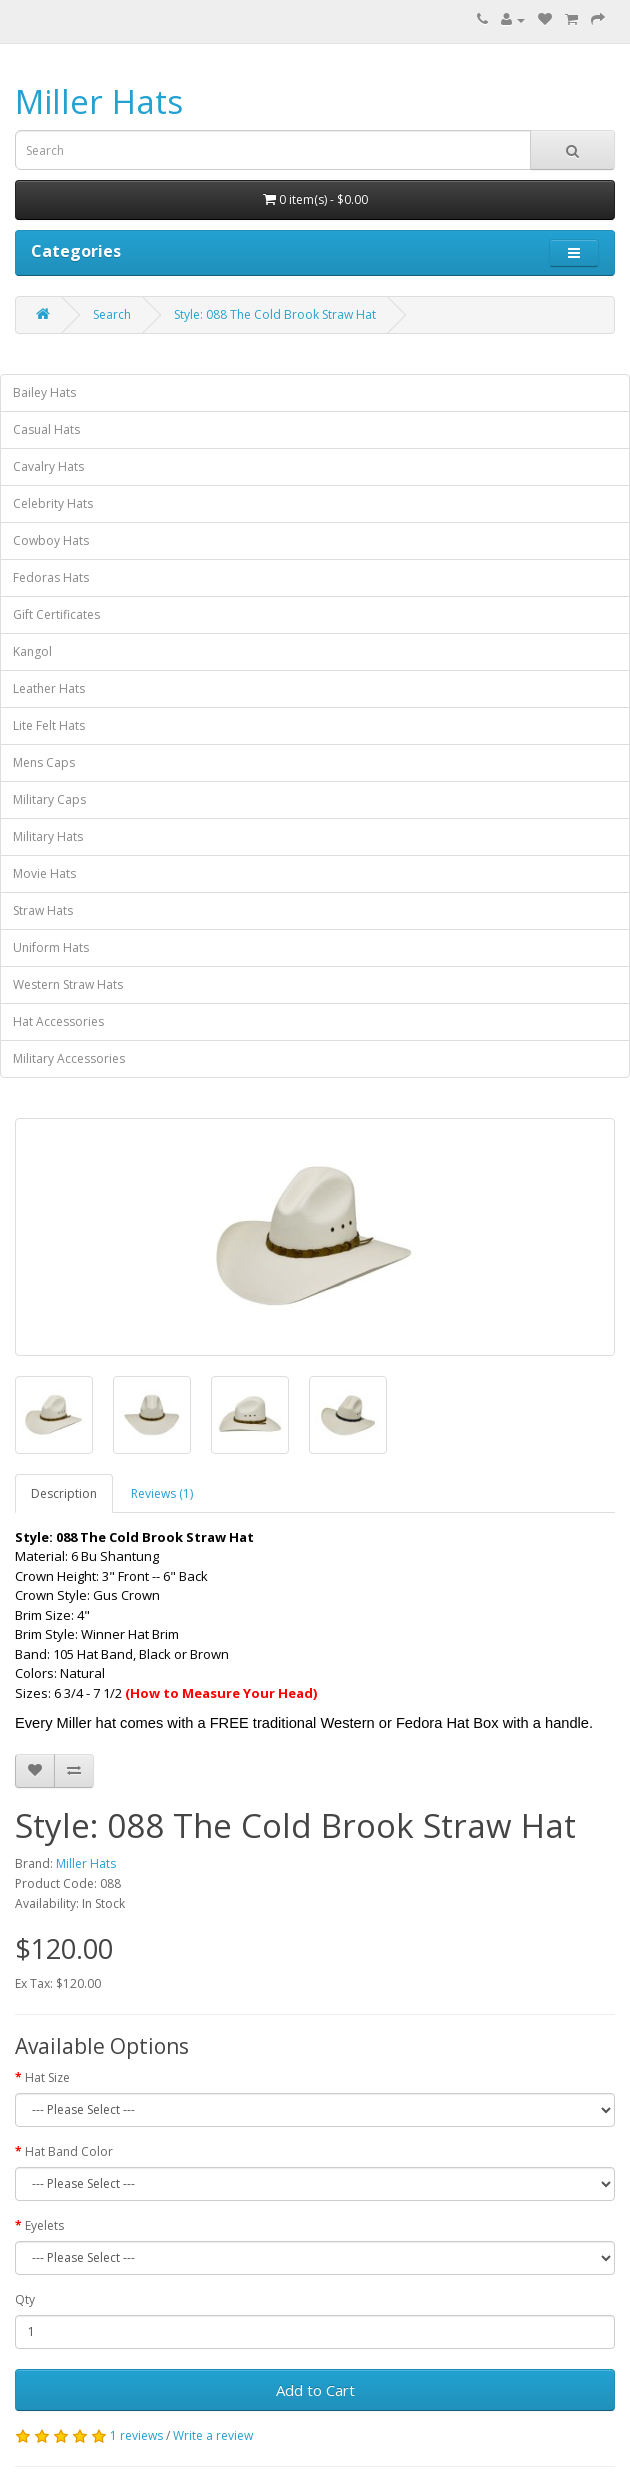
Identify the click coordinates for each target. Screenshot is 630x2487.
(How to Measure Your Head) (221, 1693)
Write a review (213, 2435)
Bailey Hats (44, 392)
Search (112, 314)
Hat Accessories (58, 1021)
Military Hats (48, 836)
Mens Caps (44, 762)
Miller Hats (99, 101)
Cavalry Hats (48, 466)
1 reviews (136, 2435)
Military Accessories (69, 1058)
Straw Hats (43, 910)
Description (64, 1493)
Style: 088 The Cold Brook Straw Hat (275, 314)
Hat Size (47, 2077)
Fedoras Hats (51, 577)
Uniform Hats (51, 947)
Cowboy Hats (51, 540)
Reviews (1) (162, 1493)
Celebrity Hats (53, 503)
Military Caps (49, 799)
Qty (25, 2299)
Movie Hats (44, 873)
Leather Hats (49, 688)
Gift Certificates (56, 614)
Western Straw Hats (68, 984)
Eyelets (44, 2225)
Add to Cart (315, 2390)
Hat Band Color (69, 2151)
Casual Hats (46, 429)
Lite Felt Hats (49, 725)
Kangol (32, 651)
